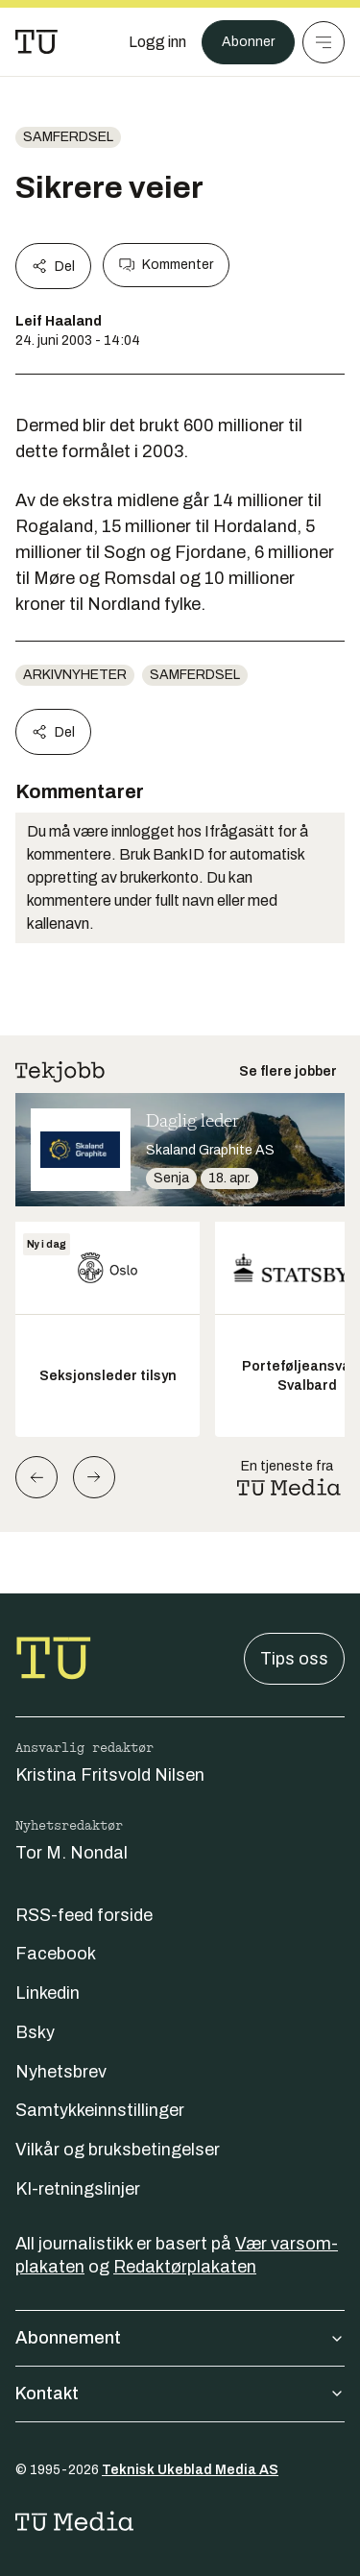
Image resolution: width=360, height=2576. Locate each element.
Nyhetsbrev (61, 2071)
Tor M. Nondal (71, 1852)
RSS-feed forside (84, 1915)
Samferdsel (68, 137)
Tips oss (294, 1658)
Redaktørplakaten (184, 2266)
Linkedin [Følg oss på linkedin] (47, 1993)
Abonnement (180, 2337)
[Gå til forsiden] (36, 42)
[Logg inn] (157, 42)
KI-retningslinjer (77, 2189)
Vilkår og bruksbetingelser (117, 2149)
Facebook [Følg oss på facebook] (55, 1953)
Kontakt (180, 2393)
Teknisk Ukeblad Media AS (190, 2470)
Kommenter (166, 265)
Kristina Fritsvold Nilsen (109, 1775)
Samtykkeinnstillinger (99, 2110)
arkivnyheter (75, 675)
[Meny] (323, 42)
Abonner (248, 42)
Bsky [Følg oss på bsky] (35, 2032)
